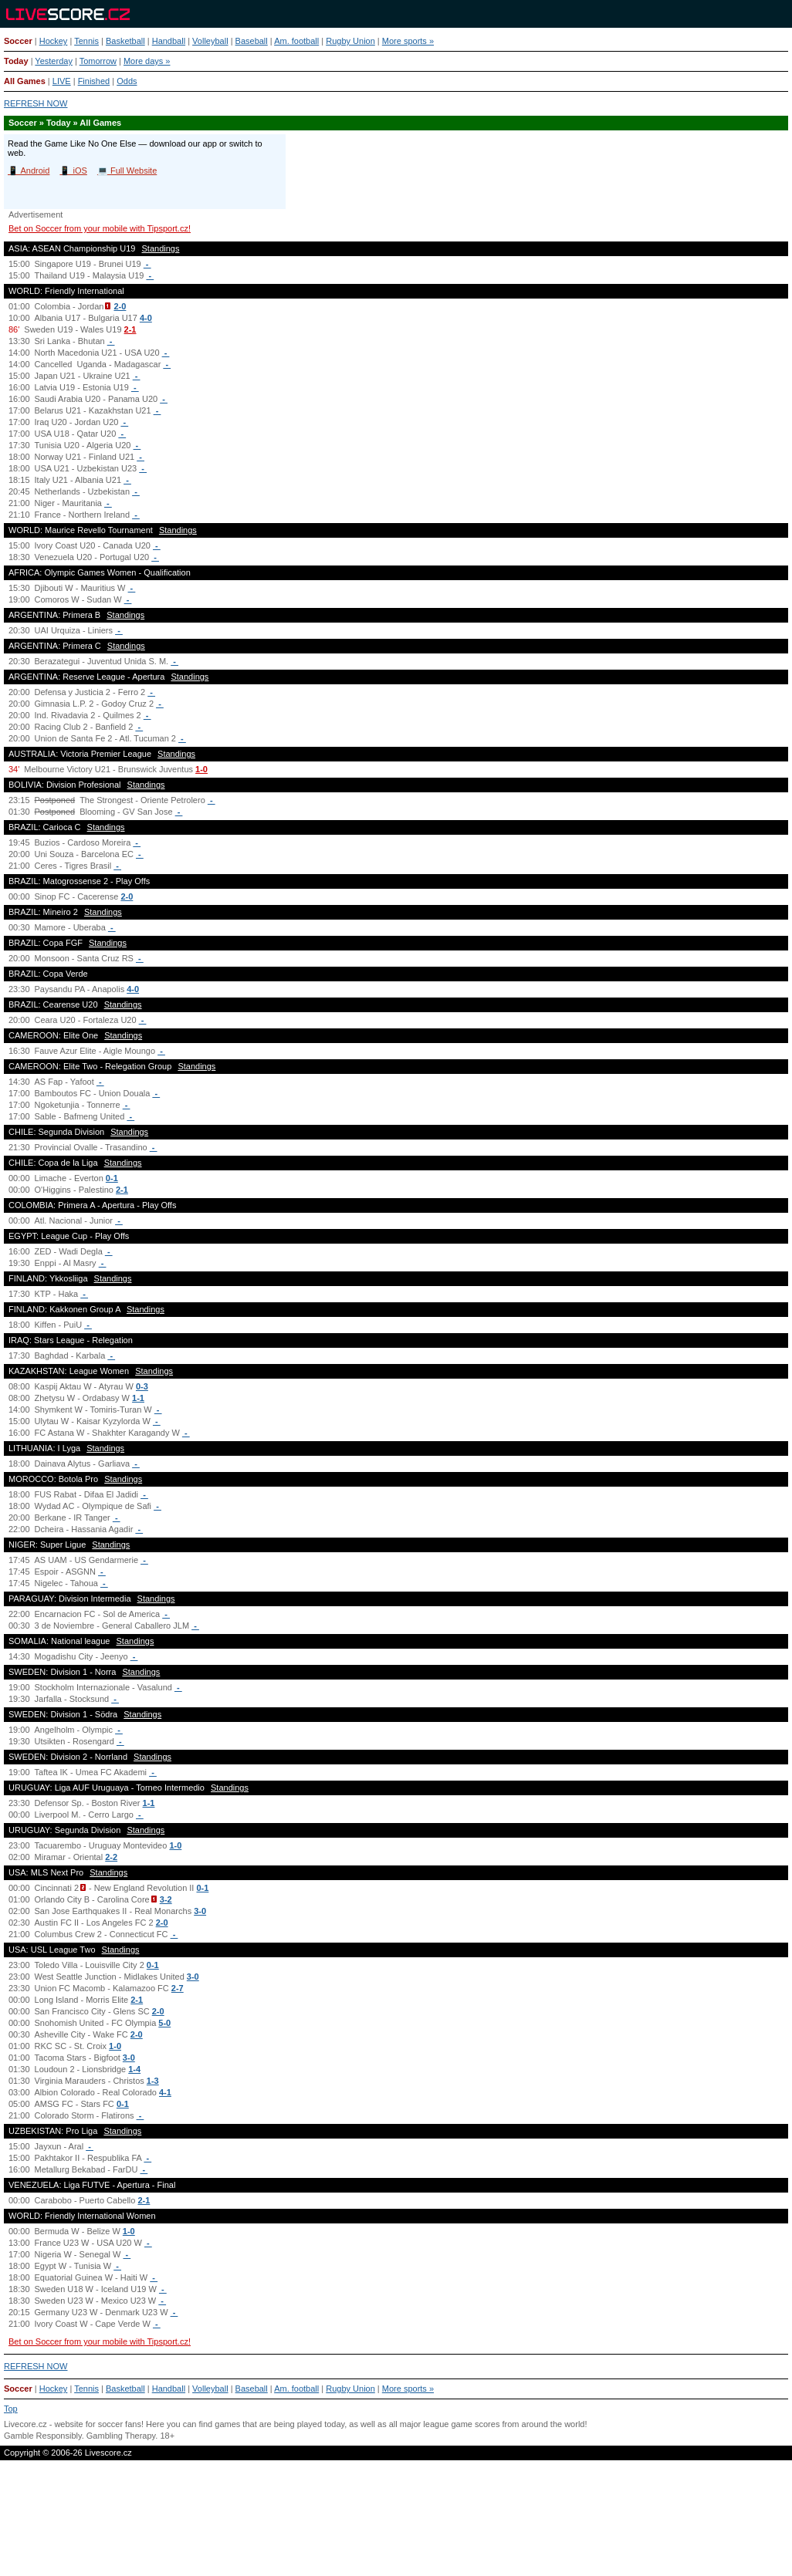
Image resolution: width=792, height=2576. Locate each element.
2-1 (130, 329)
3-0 (200, 1911)
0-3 (142, 1386)
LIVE (61, 81)
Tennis (86, 41)
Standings (161, 248)
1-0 (201, 769)
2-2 (111, 1857)
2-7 (177, 1988)
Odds (127, 81)
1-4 (134, 2069)
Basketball (125, 41)
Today (16, 61)
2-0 (119, 306)
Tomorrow (98, 61)
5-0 (164, 2022)
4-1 (165, 2092)
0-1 (112, 1178)
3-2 (166, 1899)
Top (11, 2408)
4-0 (146, 317)
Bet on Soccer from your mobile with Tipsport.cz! (99, 228)
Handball (168, 41)
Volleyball (210, 41)
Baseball (251, 41)
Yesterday (54, 61)
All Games (25, 81)
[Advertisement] (396, 2524)
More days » (147, 61)
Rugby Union (350, 41)
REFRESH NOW (36, 103)
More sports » (408, 41)
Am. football (296, 41)
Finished (94, 81)
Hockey (53, 41)
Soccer (18, 41)
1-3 (153, 2080)
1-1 (138, 1398)
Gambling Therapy (120, 2435)
